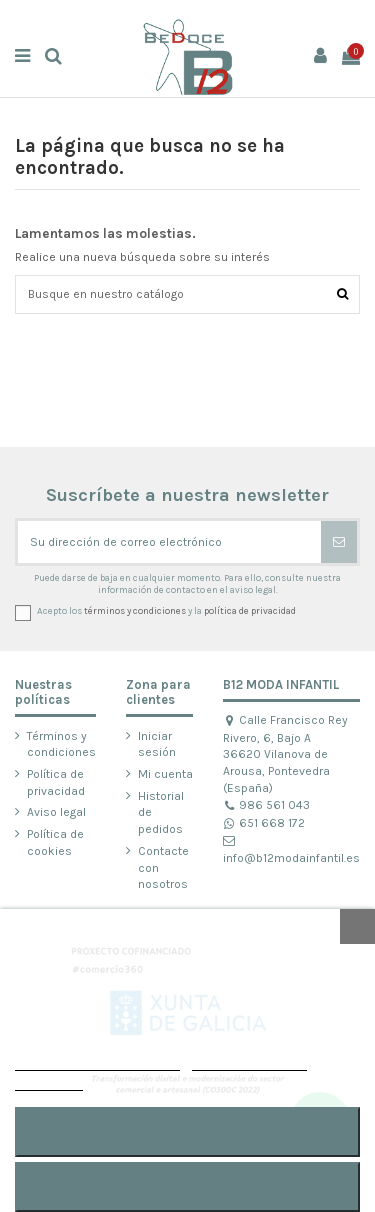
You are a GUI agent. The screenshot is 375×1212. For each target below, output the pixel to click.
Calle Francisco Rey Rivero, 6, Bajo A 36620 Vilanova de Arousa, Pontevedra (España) (285, 754)
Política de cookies (55, 842)
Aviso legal (56, 812)
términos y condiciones (135, 610)
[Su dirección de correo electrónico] (169, 542)
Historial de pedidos (161, 813)
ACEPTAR (187, 1131)
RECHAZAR (187, 1186)
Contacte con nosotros (163, 868)
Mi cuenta (165, 774)
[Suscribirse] (339, 542)
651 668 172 (264, 823)
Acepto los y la (166, 610)
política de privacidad (250, 610)
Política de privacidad (56, 782)
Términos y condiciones (61, 744)
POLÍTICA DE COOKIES (97, 1061)
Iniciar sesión (157, 744)
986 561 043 (266, 805)
